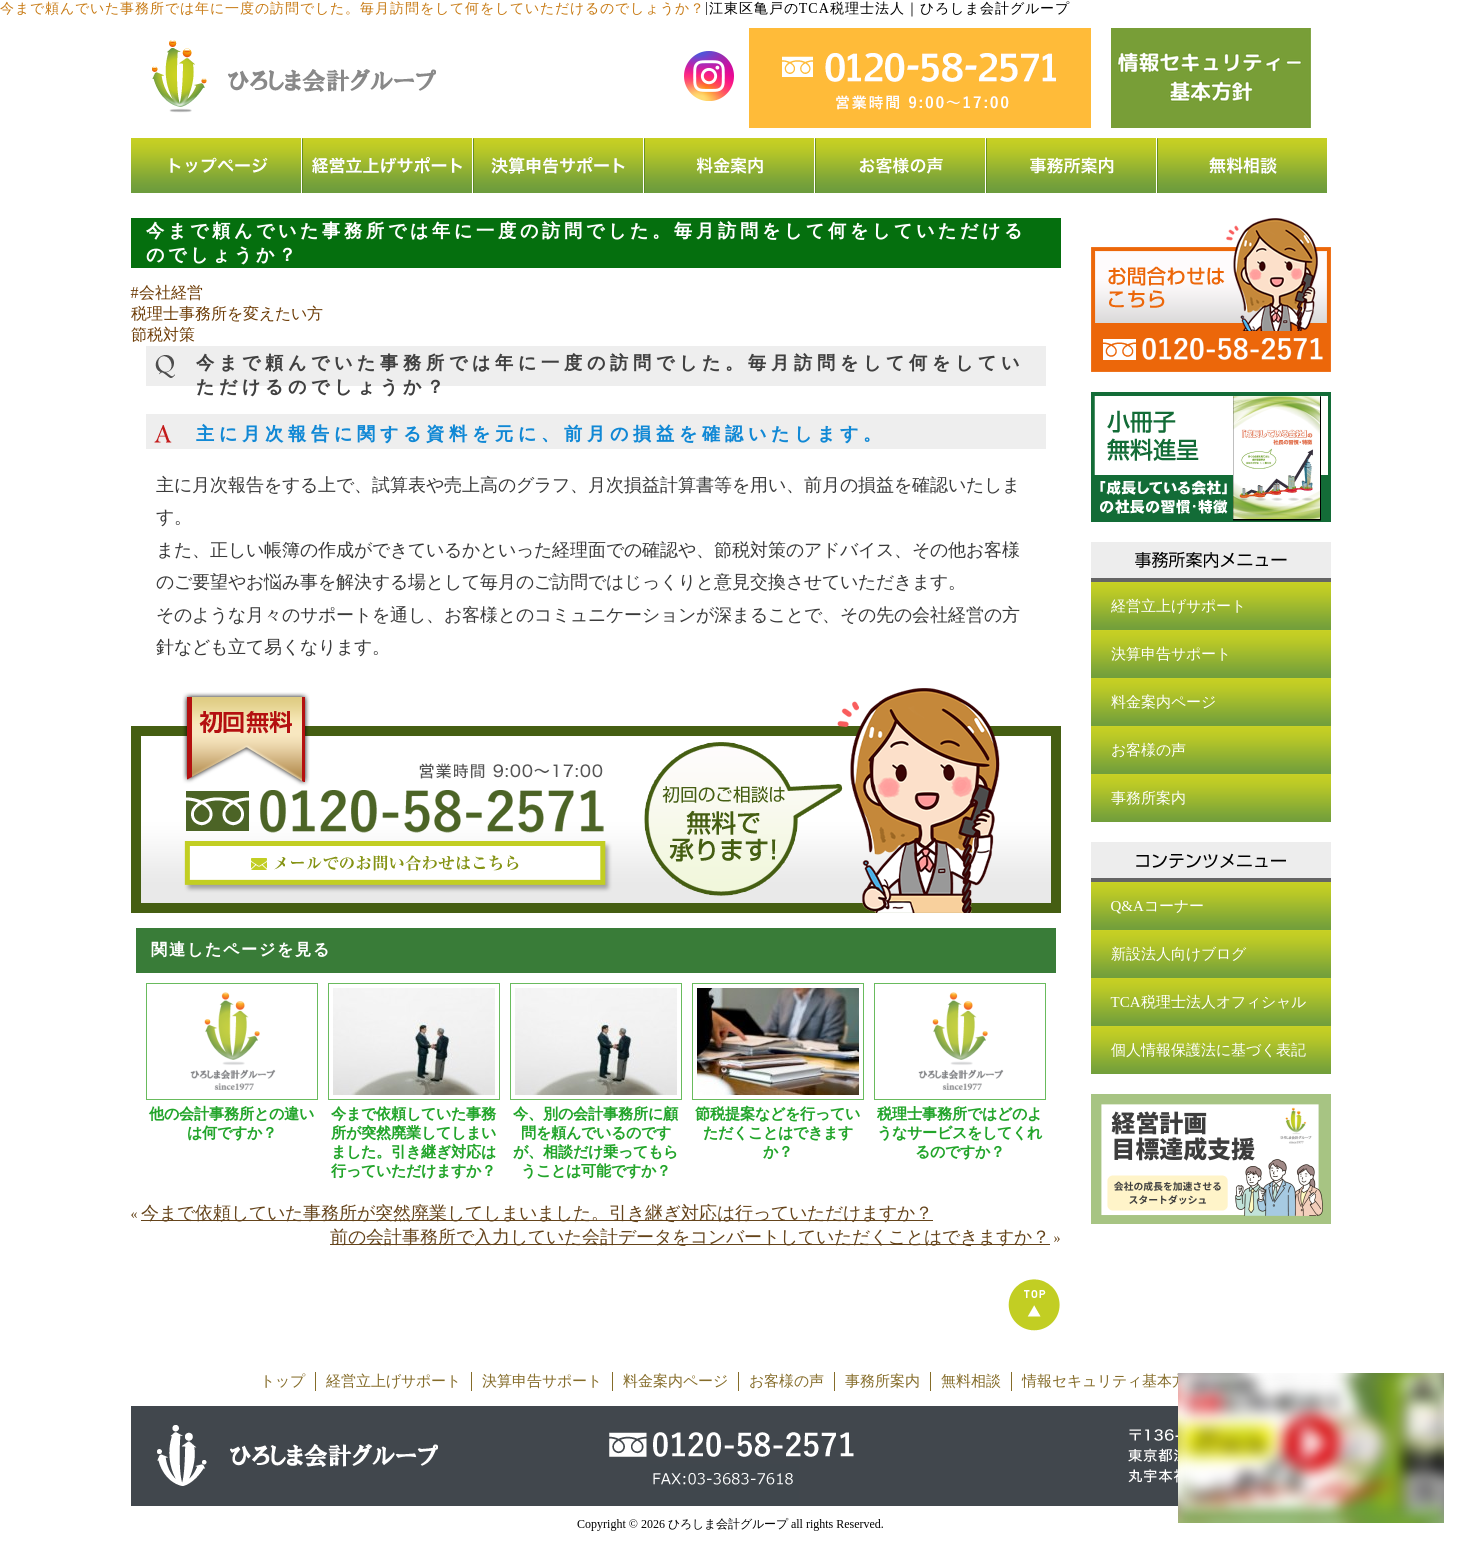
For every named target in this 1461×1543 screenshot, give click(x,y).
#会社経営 (167, 292)
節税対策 (163, 334)
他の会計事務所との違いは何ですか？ (231, 1123)
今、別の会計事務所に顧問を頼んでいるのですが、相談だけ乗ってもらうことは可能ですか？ (595, 1142)
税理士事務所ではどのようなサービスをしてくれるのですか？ (959, 1133)
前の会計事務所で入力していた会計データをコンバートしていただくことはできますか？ (690, 1237)
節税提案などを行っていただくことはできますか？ (777, 1133)
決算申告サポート (1171, 654)
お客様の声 (1148, 750)
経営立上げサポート (1178, 606)
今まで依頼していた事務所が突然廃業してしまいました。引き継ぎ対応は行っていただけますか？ (413, 1142)
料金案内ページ (1163, 702)
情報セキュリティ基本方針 (1112, 1381)
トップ (282, 1381)
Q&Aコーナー (1157, 906)
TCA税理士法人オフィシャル (1208, 1002)
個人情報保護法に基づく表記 (1208, 1050)
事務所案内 (1148, 798)
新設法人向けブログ (1178, 954)
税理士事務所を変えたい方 (227, 313)
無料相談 (971, 1381)
